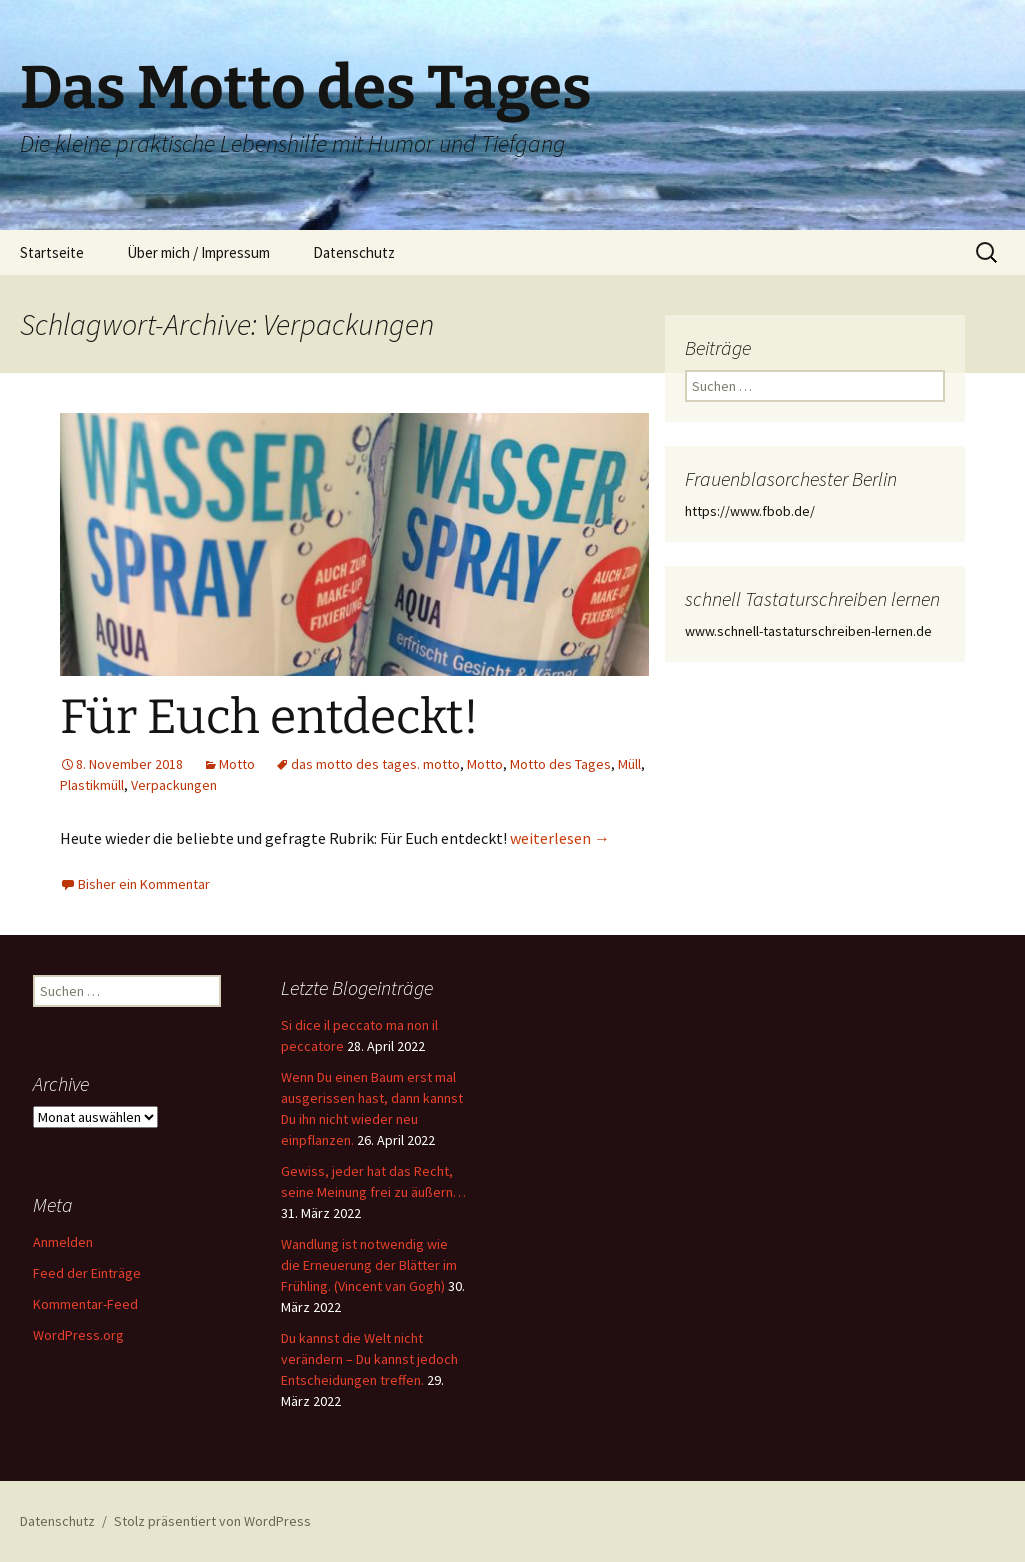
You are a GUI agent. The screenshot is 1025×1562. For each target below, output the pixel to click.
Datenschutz (354, 252)
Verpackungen (174, 785)
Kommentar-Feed (85, 1304)
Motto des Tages (560, 764)
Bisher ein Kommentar (144, 884)
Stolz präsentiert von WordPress (212, 1521)
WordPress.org (78, 1335)
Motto (237, 764)
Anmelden (63, 1242)
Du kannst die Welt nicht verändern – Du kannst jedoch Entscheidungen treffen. (369, 1359)
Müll (629, 764)
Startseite (52, 252)
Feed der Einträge (87, 1273)
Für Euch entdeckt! (269, 717)
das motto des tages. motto (375, 764)
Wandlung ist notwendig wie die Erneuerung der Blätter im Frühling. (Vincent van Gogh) (369, 1265)
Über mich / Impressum (198, 252)
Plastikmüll (92, 785)
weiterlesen (560, 838)
